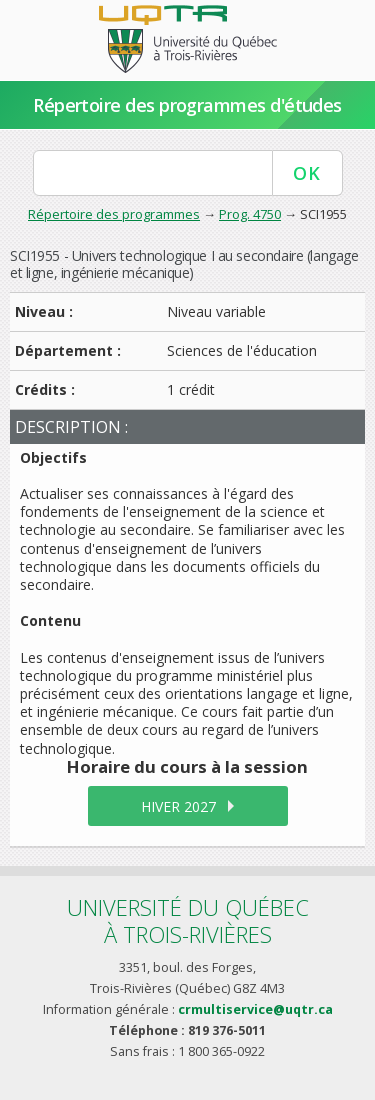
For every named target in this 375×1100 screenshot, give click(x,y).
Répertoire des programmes (114, 214)
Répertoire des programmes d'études (187, 105)
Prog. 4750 (250, 214)
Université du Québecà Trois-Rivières (188, 920)
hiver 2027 (178, 806)
